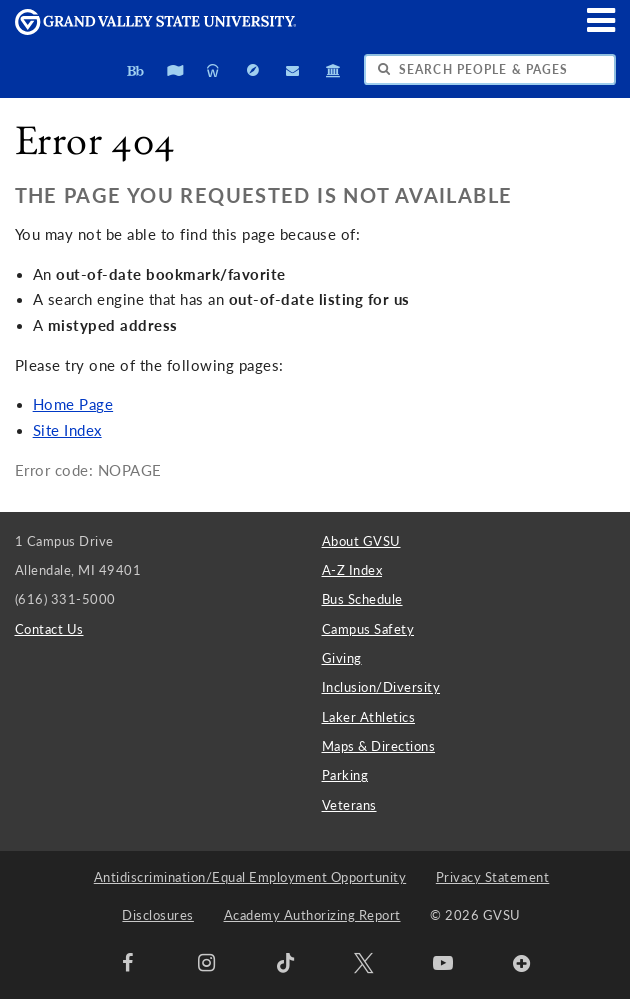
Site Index (67, 430)
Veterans (349, 805)
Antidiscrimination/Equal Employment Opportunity (250, 877)
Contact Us (49, 629)
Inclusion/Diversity (381, 687)
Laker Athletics (369, 717)
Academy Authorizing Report (312, 915)
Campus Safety (368, 629)
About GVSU (361, 541)
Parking (345, 775)
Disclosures (158, 915)
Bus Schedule (362, 599)
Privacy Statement (493, 877)
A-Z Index (352, 570)
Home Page (73, 404)
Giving (342, 658)
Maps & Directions (379, 746)
